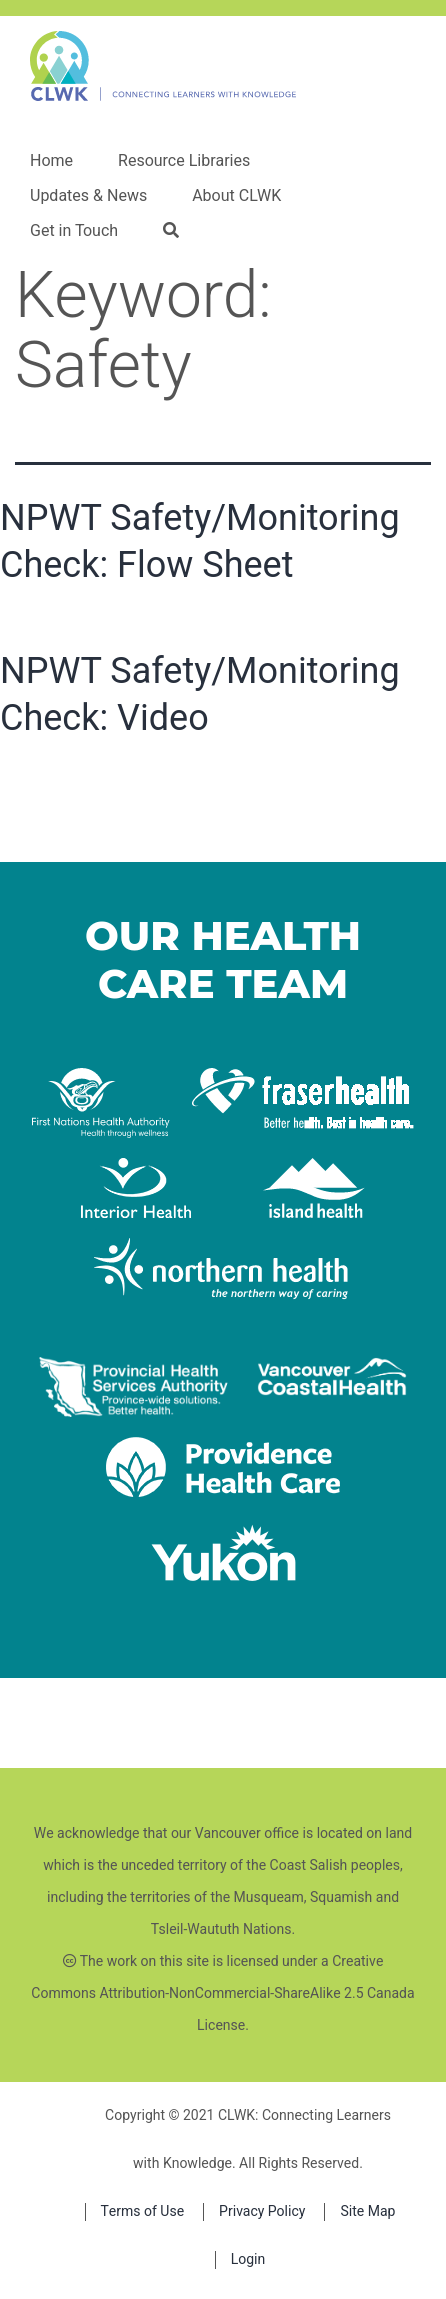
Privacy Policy (262, 2211)
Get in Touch (74, 231)
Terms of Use (143, 2211)
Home (51, 161)
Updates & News (88, 196)
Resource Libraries (184, 161)
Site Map (367, 2211)
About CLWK (236, 196)
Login (248, 2259)
